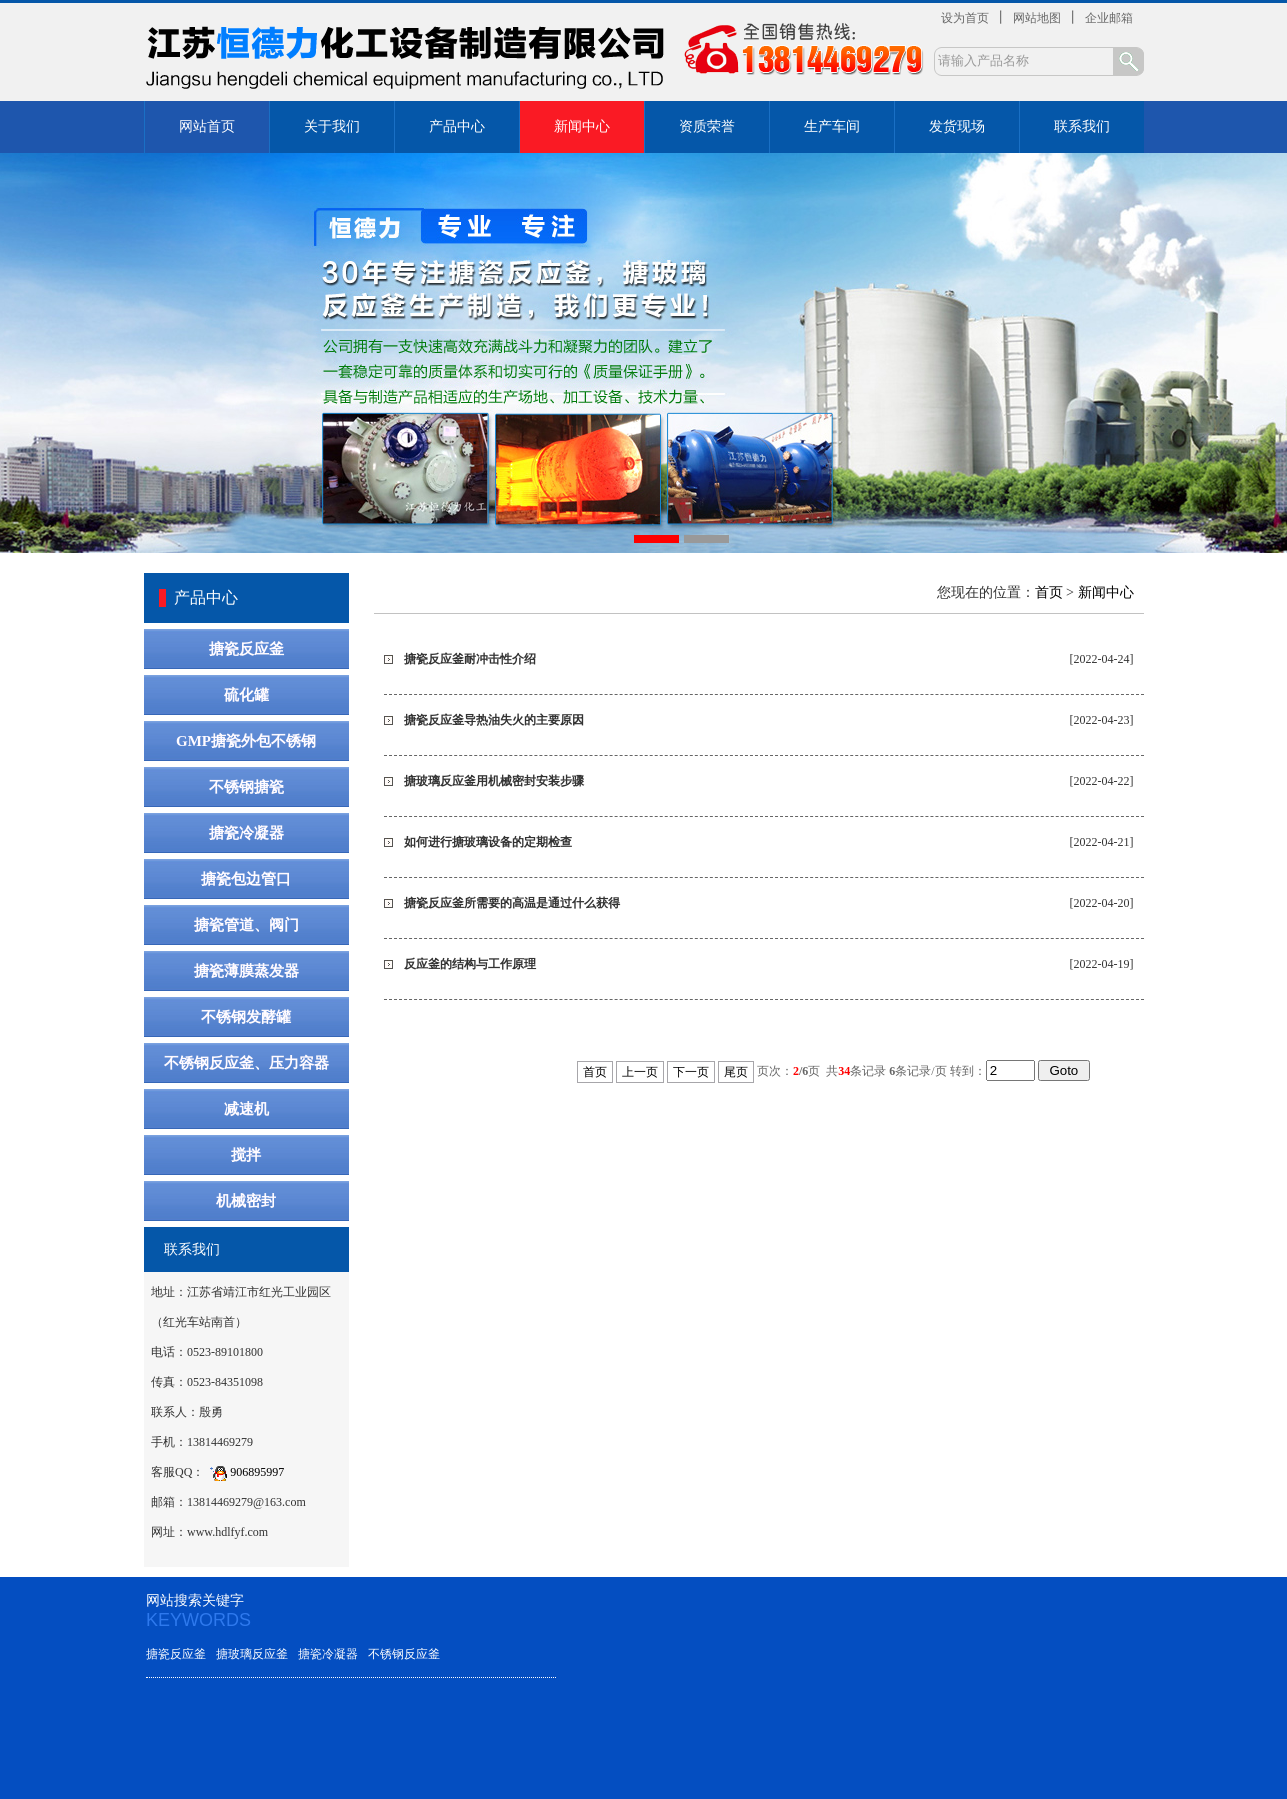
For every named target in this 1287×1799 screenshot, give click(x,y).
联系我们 (1082, 126)
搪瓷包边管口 (246, 879)
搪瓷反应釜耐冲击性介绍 (470, 659)
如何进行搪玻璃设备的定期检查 (488, 842)
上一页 (640, 1072)
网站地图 (1037, 18)
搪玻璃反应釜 (252, 1654)
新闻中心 (582, 126)
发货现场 (957, 126)
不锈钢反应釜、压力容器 (246, 1063)
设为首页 (965, 18)
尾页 (736, 1072)
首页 (1049, 592)
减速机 (246, 1109)
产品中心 (457, 126)
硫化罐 (246, 695)
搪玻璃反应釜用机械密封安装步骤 (494, 781)
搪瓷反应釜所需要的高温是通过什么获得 (512, 903)
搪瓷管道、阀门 (246, 925)
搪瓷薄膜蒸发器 (246, 971)
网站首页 (207, 126)
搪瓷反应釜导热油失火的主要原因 (494, 720)
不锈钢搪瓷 (246, 787)
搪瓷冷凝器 (246, 833)
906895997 (244, 1472)
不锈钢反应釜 (404, 1654)
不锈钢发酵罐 (246, 1017)
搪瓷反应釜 (246, 649)
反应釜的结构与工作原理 (470, 964)
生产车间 (832, 126)
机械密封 (246, 1201)
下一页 (691, 1072)
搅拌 (246, 1155)
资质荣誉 (707, 126)
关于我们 (332, 126)
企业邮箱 (1109, 18)
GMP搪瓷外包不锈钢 (246, 741)
